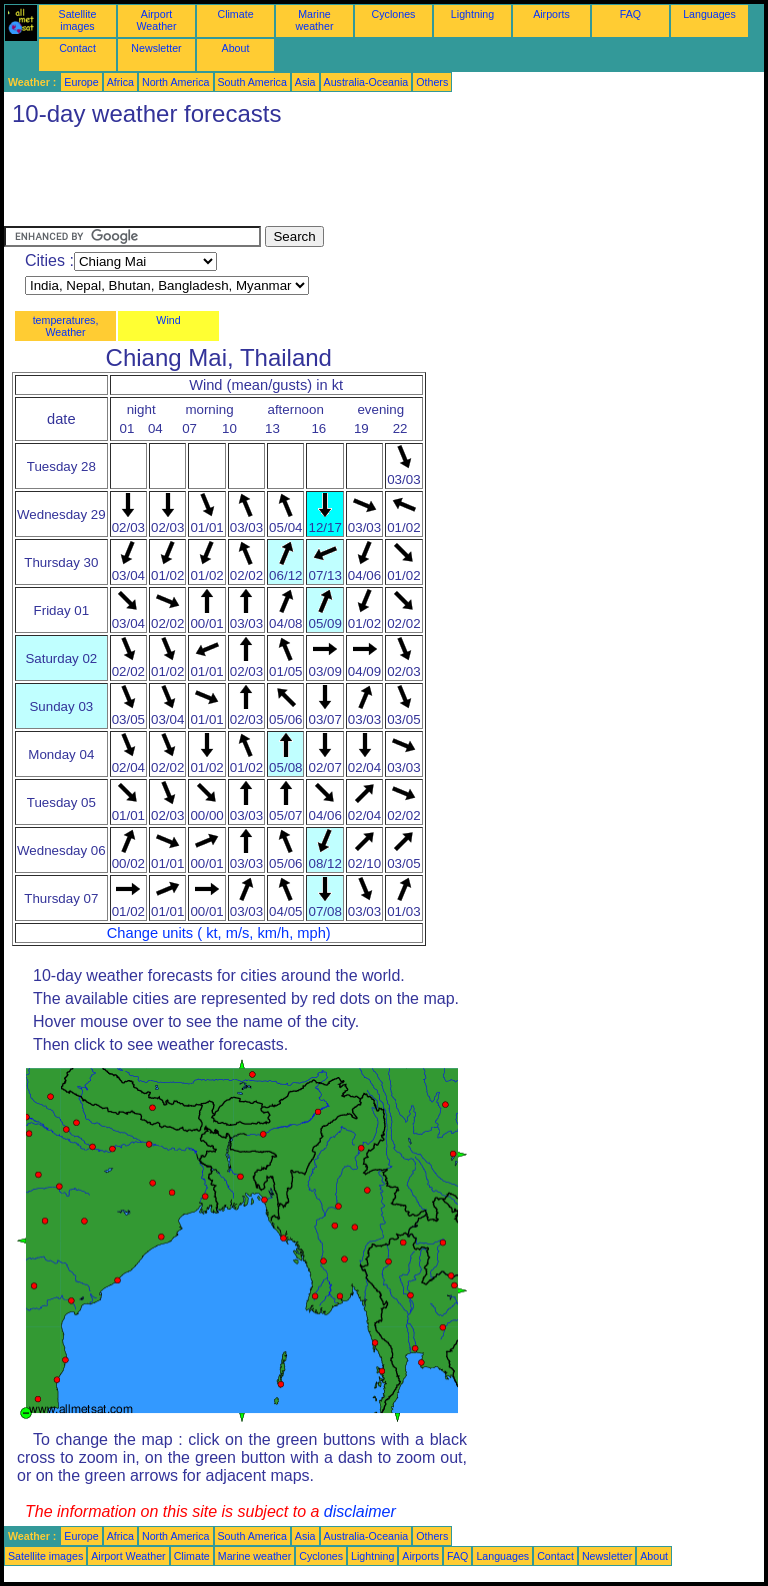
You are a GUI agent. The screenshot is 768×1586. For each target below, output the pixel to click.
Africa (120, 82)
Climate (235, 14)
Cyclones (394, 14)
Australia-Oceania (366, 82)
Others (432, 82)
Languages (709, 14)
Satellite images (78, 20)
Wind (168, 320)
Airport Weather (156, 20)
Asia (305, 82)
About (236, 48)
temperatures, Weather (66, 326)
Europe (81, 82)
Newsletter (156, 48)
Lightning (472, 14)
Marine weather (315, 20)
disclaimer (360, 1511)
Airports (551, 14)
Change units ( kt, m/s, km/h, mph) (219, 933)
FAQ (630, 14)
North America (176, 82)
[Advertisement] (368, 181)
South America (252, 82)
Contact (77, 48)
